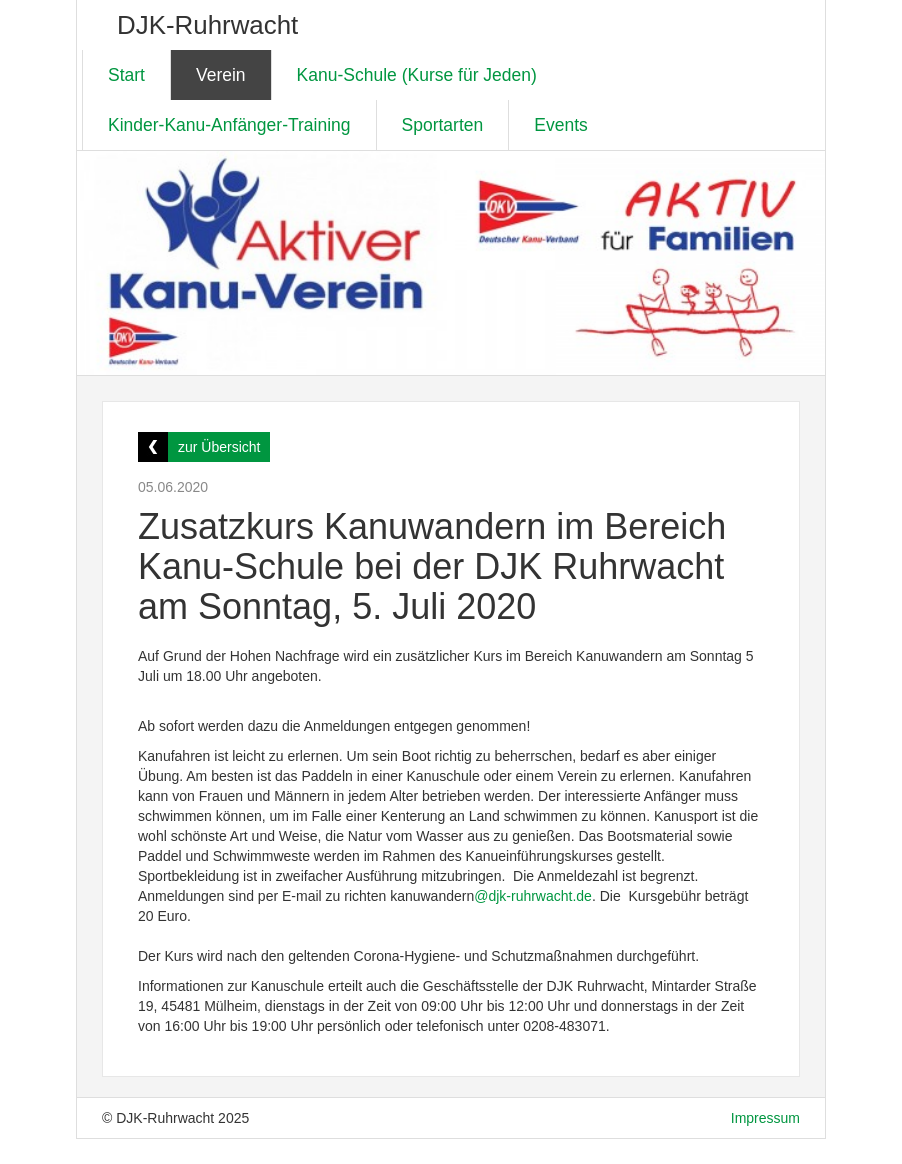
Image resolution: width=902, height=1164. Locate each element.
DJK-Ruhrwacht (207, 25)
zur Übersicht (219, 447)
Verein (221, 75)
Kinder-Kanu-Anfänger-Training (229, 125)
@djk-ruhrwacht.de (533, 896)
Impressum (765, 1118)
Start (126, 75)
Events (561, 125)
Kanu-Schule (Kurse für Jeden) (417, 75)
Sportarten (443, 125)
